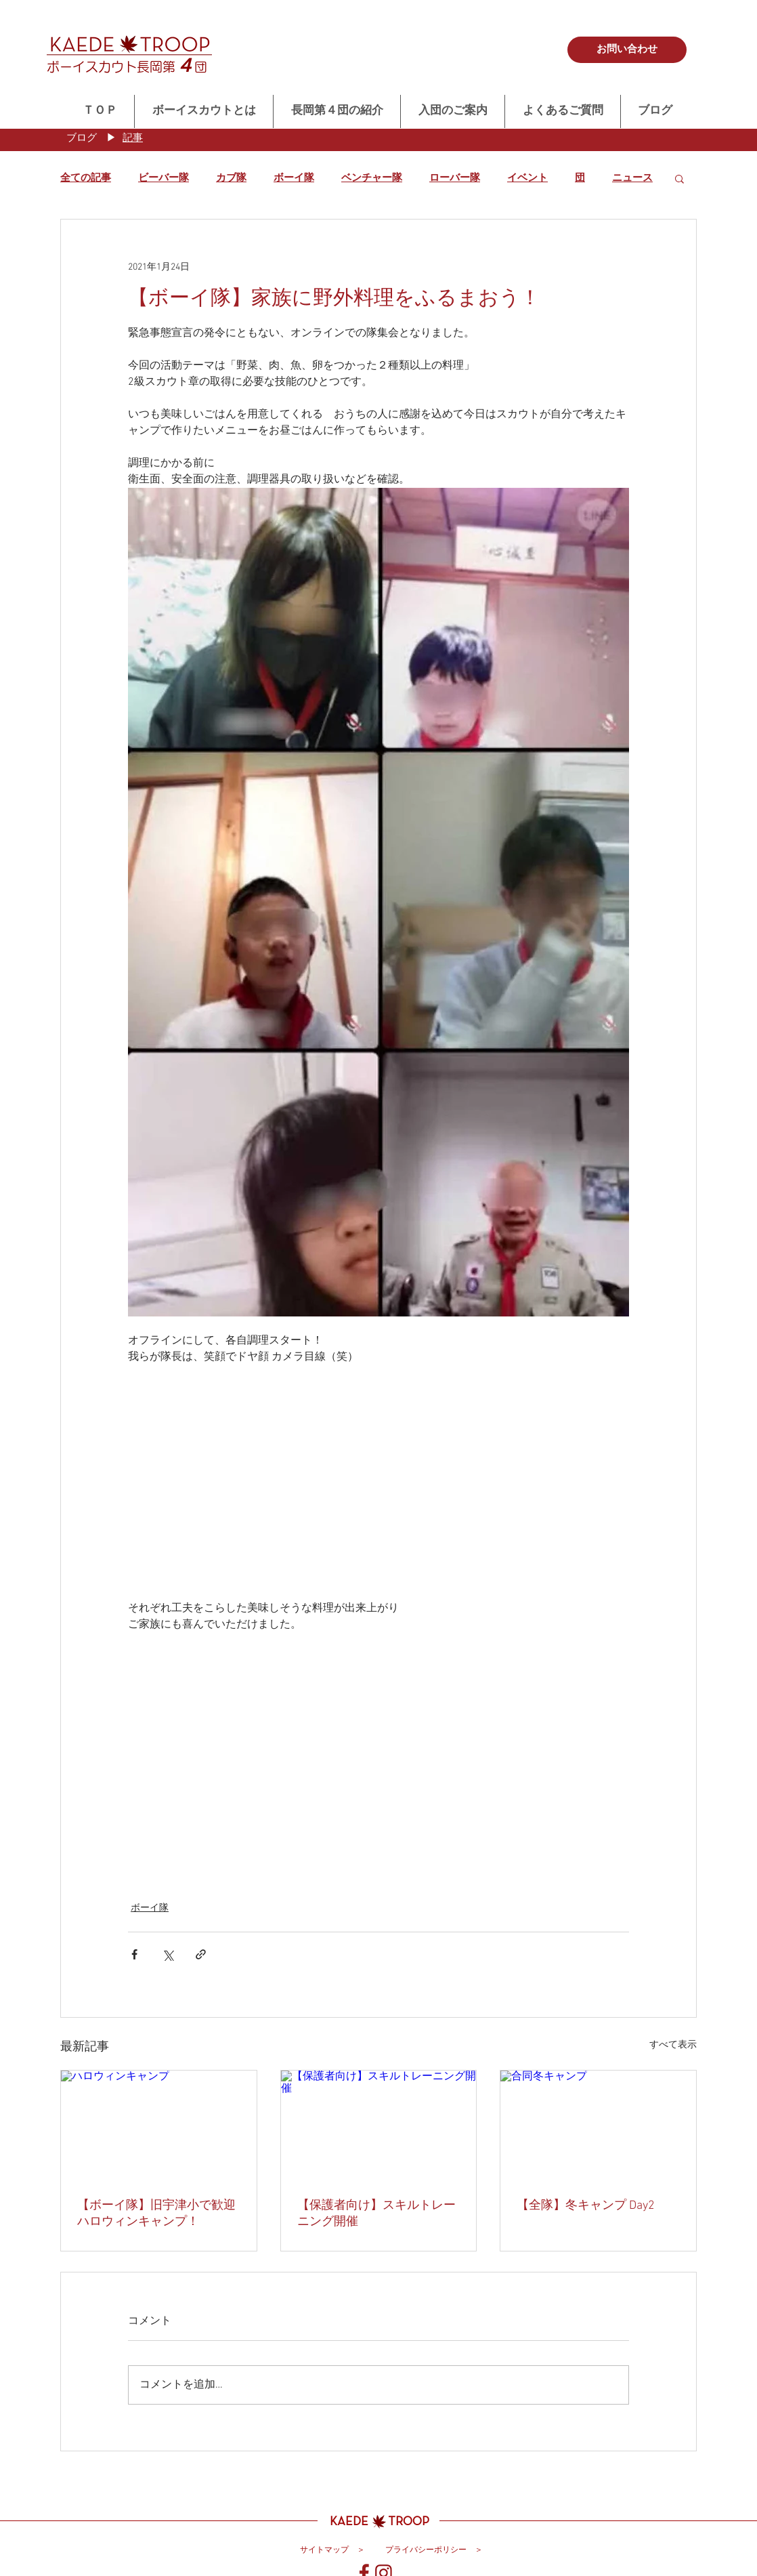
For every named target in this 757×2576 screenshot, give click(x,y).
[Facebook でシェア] (134, 1954)
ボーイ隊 (294, 178)
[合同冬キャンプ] (598, 2125)
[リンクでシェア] (200, 1954)
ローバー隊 (454, 178)
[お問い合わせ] (627, 50)
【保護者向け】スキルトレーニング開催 (376, 2214)
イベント (527, 178)
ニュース (632, 178)
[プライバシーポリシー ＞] (434, 2550)
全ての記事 (85, 178)
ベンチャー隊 (371, 178)
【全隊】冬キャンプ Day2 (586, 2206)
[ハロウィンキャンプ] (159, 2125)
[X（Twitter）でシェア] (167, 1954)
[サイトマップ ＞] (332, 2550)
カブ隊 (231, 178)
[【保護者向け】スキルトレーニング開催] (379, 2125)
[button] (679, 178)
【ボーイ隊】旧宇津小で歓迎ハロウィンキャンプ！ (156, 2214)
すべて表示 (673, 2045)
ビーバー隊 (163, 178)
